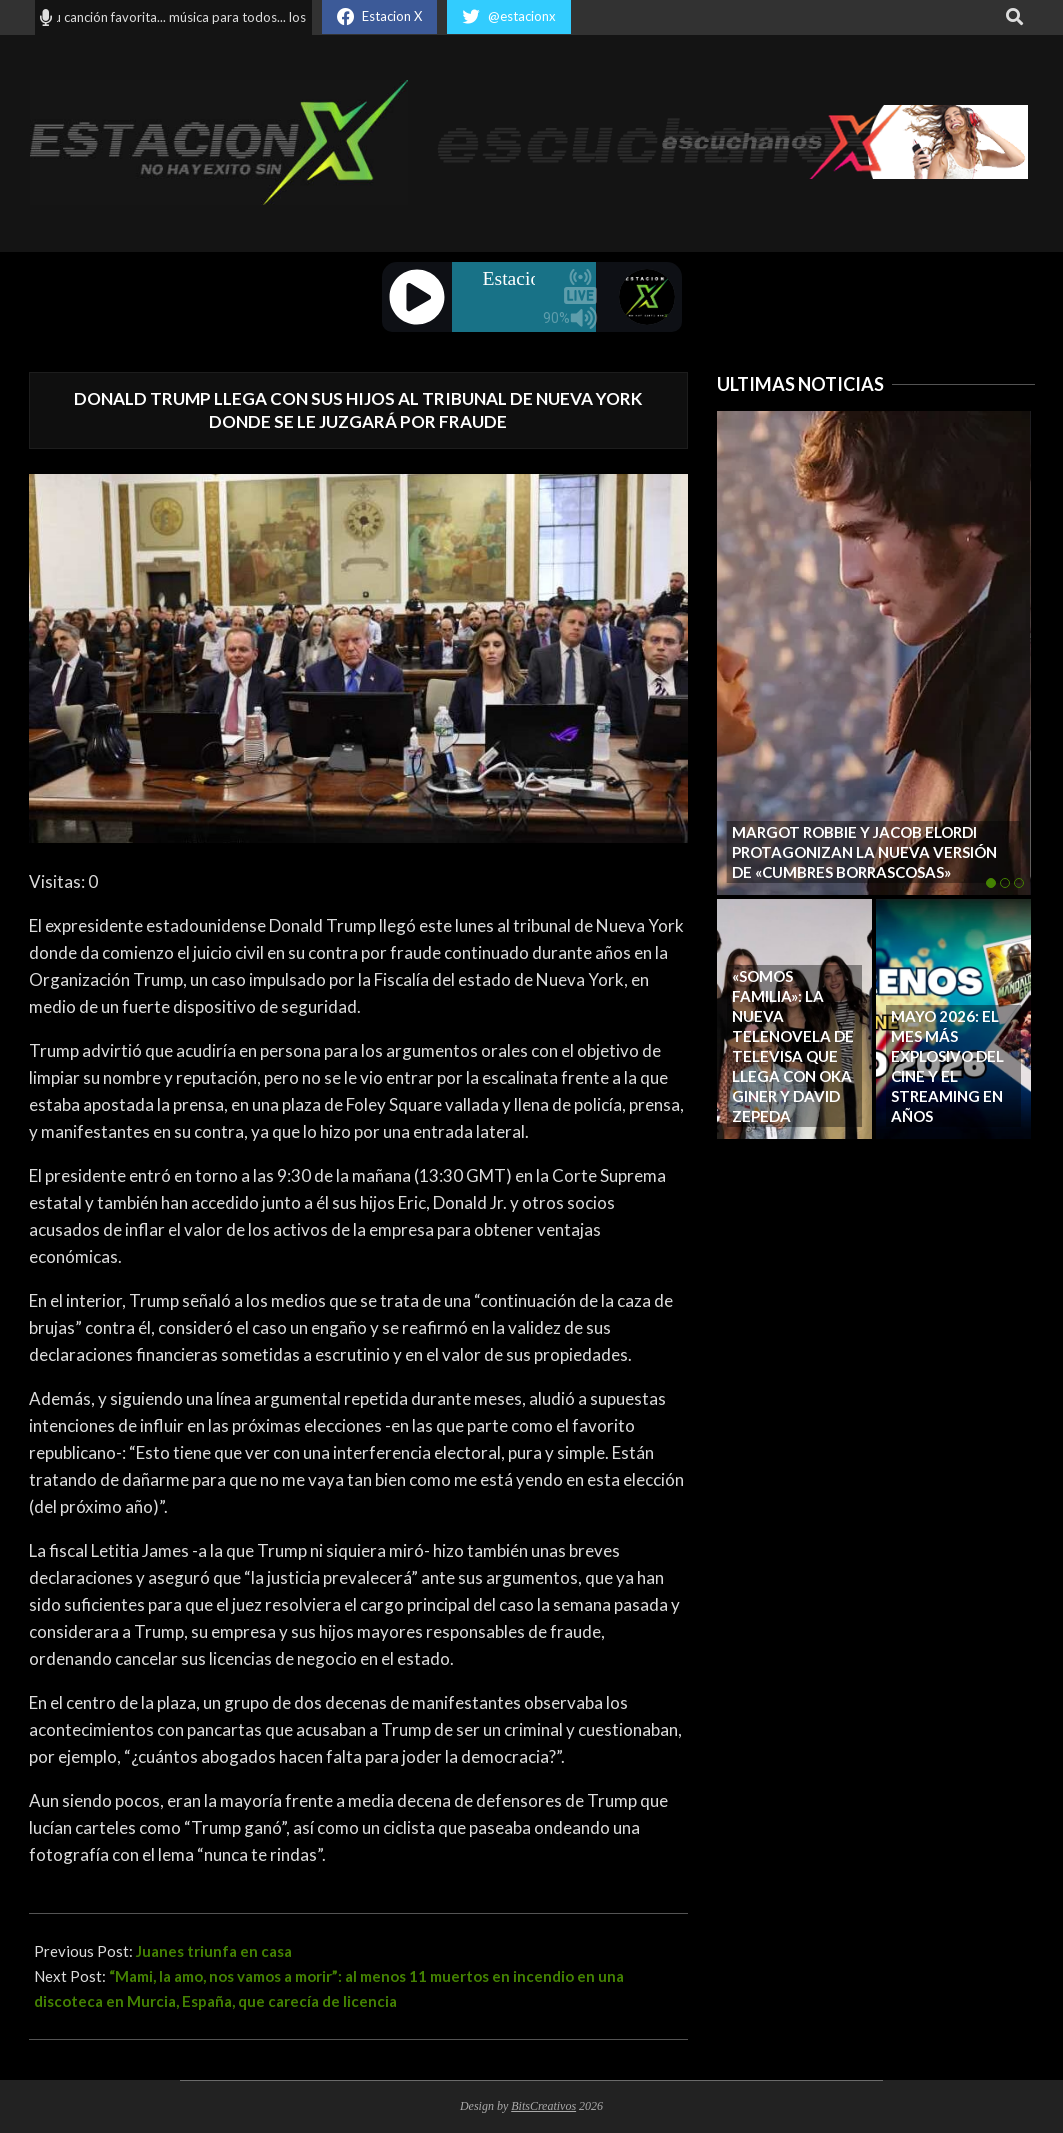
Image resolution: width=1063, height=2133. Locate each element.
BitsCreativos (543, 2106)
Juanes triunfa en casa (214, 1951)
